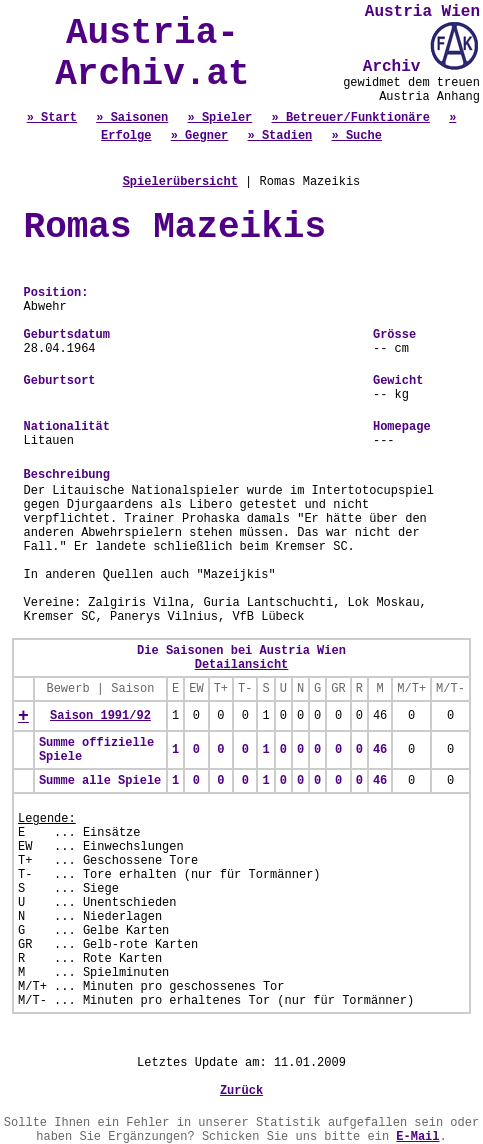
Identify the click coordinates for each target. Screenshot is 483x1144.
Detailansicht (242, 665)
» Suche (357, 136)
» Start (52, 118)
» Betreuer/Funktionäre (351, 118)
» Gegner (200, 136)
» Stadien (280, 136)
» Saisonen (132, 118)
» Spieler (219, 118)
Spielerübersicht (180, 182)
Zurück (241, 1091)
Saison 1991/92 (100, 716)
